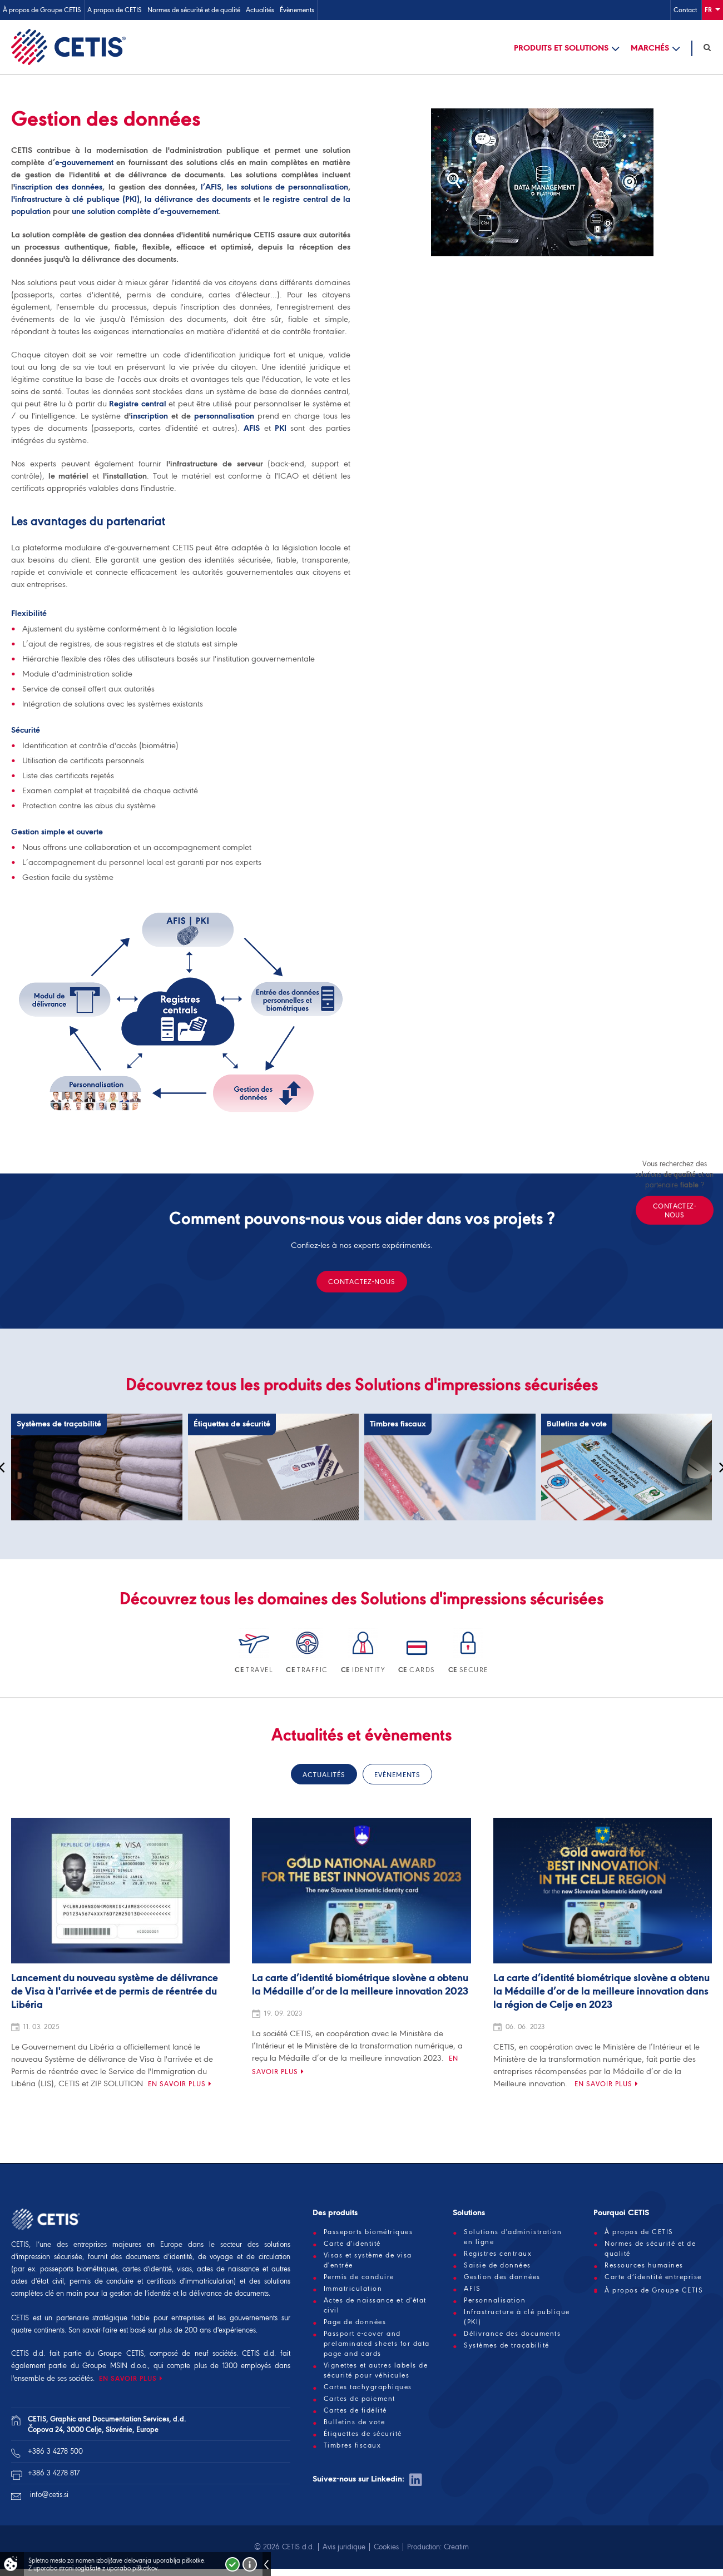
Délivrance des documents (512, 2335)
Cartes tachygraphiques (368, 2389)
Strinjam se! (232, 2564)
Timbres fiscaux (353, 2447)
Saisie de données (497, 2267)
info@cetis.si (49, 2496)
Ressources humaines (644, 2267)
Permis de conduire (359, 2278)
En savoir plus (177, 2085)
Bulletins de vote (354, 2424)
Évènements (297, 10)
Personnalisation (495, 2302)
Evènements (397, 1776)
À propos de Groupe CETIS (42, 10)
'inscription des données (57, 188)
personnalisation (224, 417)
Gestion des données (502, 2278)
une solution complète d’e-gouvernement (145, 213)
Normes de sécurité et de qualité (193, 10)
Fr (712, 9)
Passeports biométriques (368, 2233)
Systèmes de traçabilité (506, 2347)
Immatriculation (353, 2290)
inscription (149, 417)
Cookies (386, 2548)
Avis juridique (344, 2548)
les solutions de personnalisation (287, 188)
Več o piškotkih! (249, 2564)
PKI (280, 430)
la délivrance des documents (198, 201)
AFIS (252, 430)
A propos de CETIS (114, 10)
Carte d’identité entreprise (653, 2278)
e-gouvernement (84, 164)
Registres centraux (498, 2255)
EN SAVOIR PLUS (128, 2380)
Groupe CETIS (120, 2355)
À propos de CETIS (639, 2233)
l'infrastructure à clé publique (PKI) (75, 201)
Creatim (456, 2548)
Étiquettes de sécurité (363, 2435)
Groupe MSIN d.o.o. (115, 2367)
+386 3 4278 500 (55, 2453)
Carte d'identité (352, 2245)
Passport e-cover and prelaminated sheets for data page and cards (377, 2345)
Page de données (355, 2324)
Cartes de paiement (359, 2400)
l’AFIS (211, 188)
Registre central (137, 405)
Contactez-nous (361, 1283)
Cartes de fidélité (355, 2412)
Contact (685, 10)
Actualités (260, 10)
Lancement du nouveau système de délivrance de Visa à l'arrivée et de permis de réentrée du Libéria (114, 1993)
